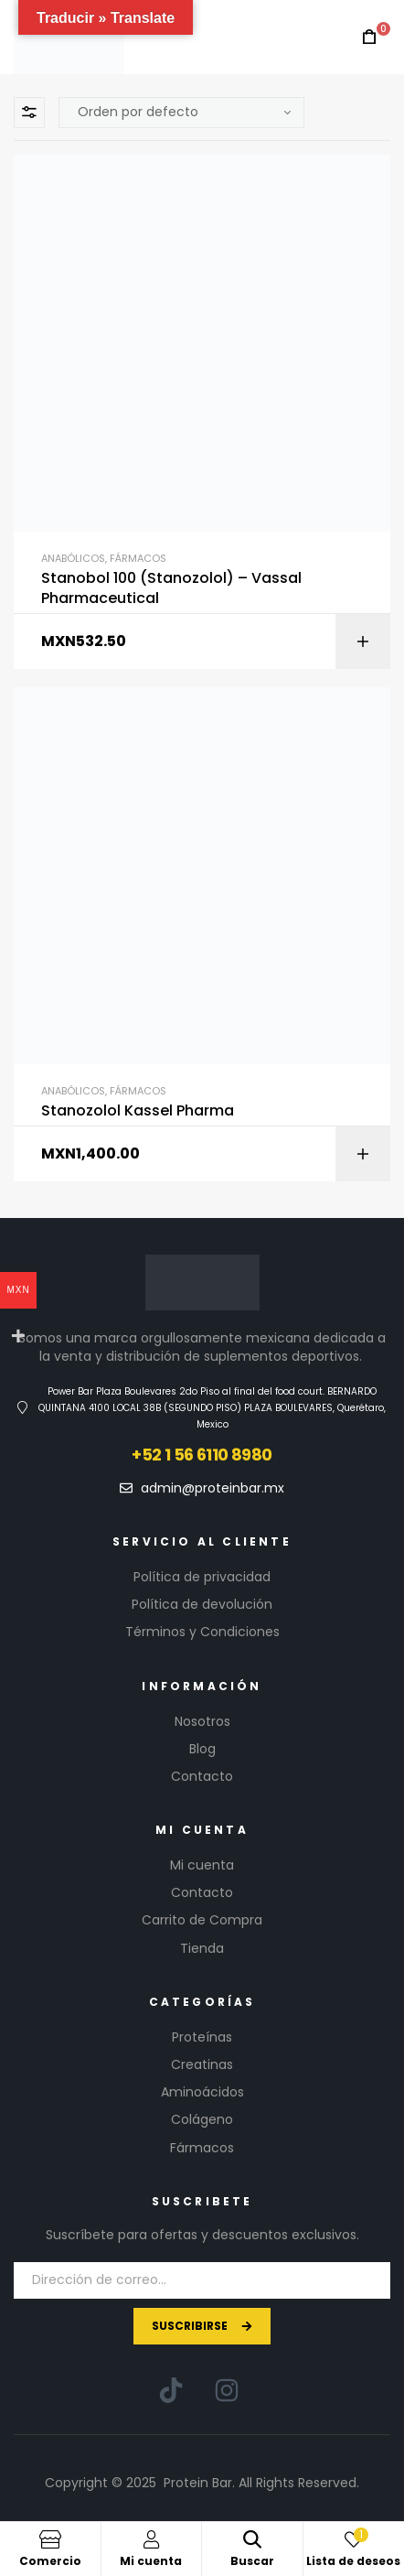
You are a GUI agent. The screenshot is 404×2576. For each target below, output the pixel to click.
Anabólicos (73, 558)
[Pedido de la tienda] (181, 112)
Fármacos (138, 558)
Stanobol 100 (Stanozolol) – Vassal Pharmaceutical (171, 588)
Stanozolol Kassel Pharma (137, 1111)
